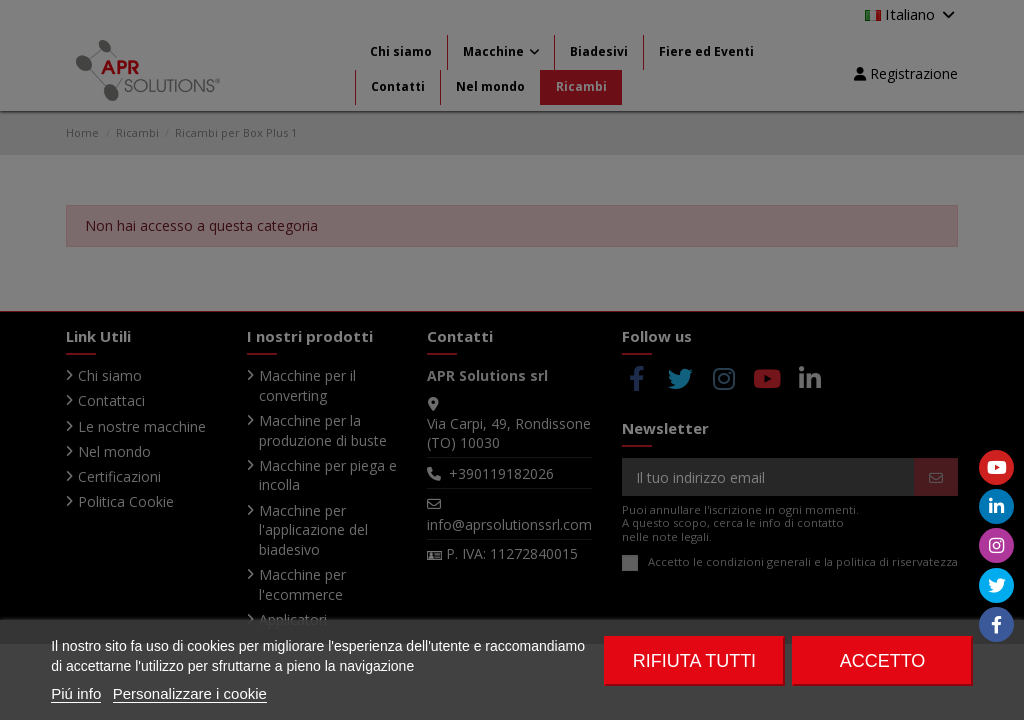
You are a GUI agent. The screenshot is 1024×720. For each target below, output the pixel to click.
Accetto (883, 661)
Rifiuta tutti (694, 661)
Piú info (76, 693)
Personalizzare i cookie (190, 693)
